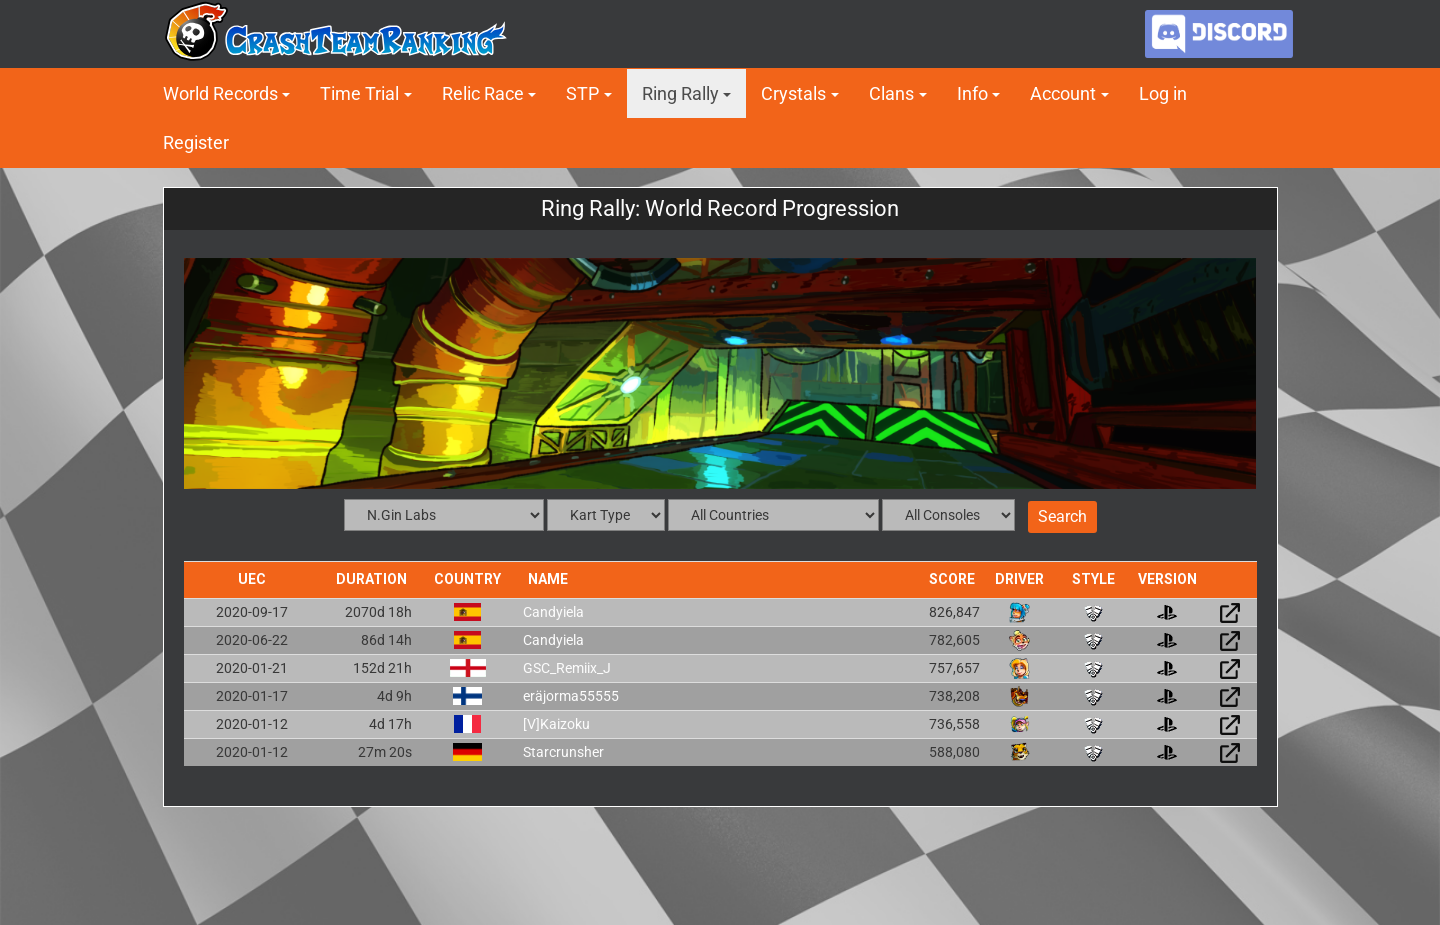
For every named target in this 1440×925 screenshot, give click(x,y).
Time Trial (359, 93)
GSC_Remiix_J (567, 668)
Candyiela (553, 612)
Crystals (793, 93)
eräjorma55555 (571, 696)
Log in (1163, 93)
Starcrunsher (563, 752)
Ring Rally (680, 93)
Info (972, 93)
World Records (220, 93)
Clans (891, 93)
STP (582, 93)
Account (1063, 93)
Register (196, 142)
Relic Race (483, 93)
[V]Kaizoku (556, 724)
